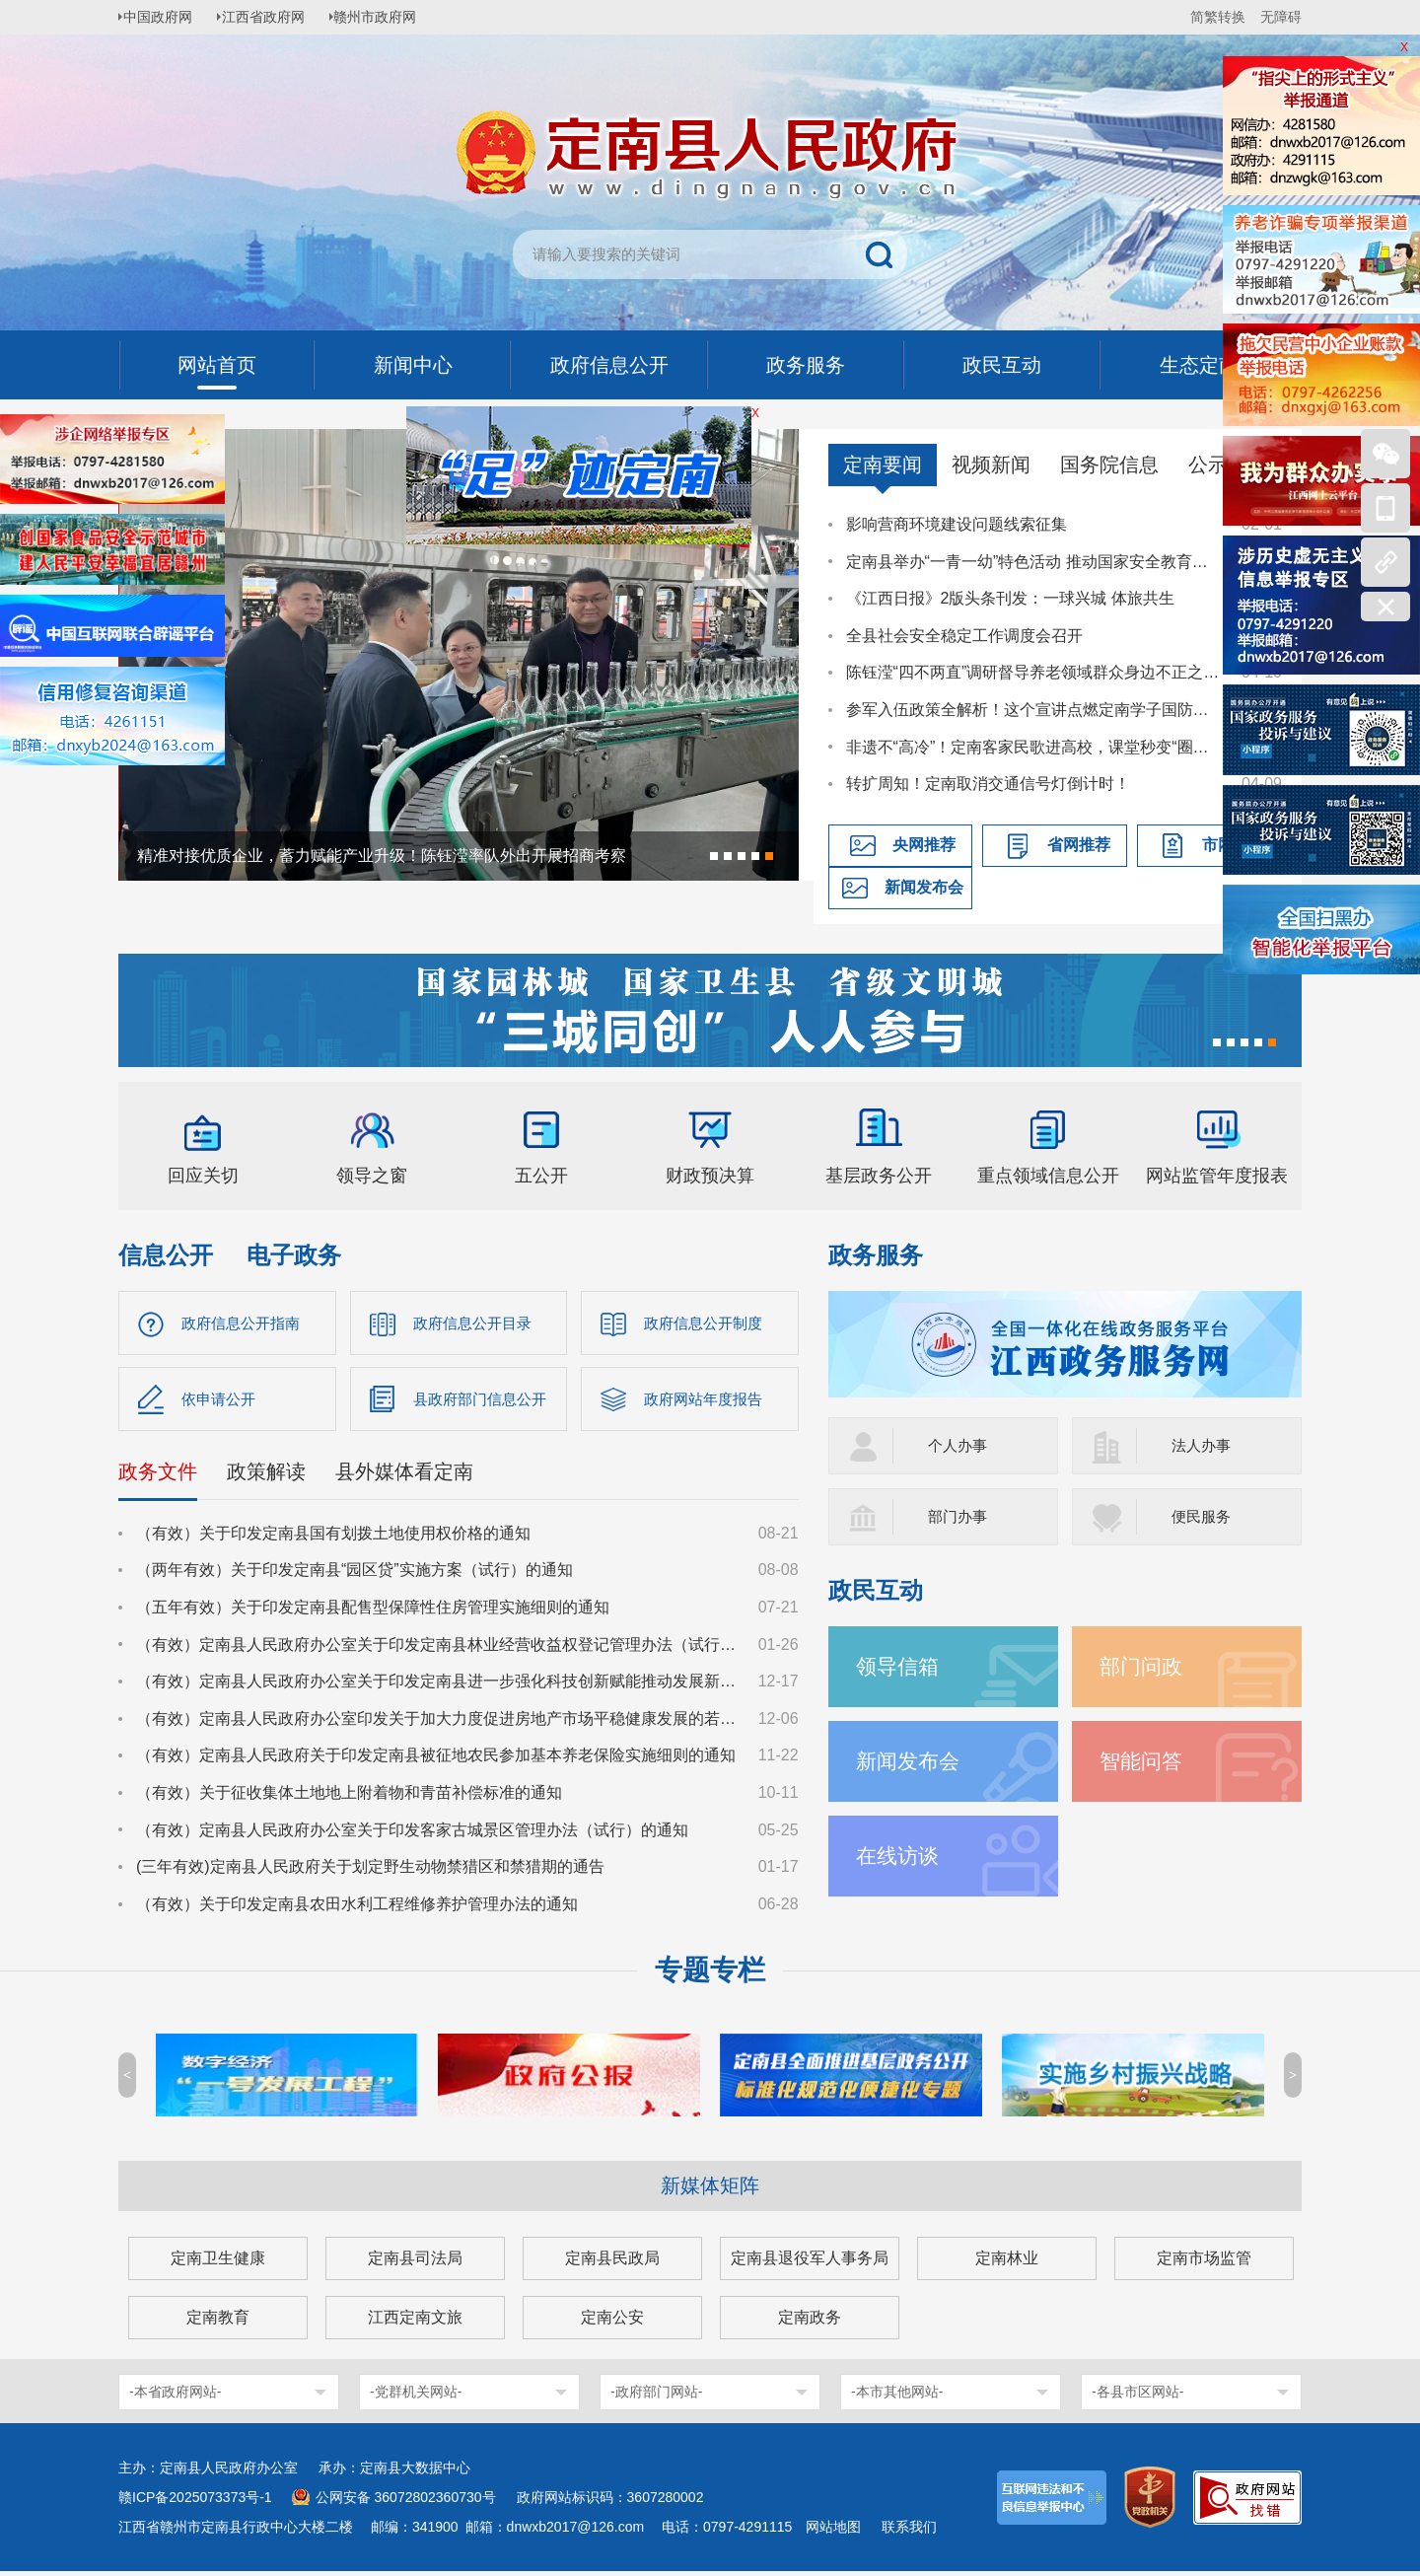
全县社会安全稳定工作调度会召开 (964, 635)
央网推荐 (924, 844)
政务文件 (157, 1475)
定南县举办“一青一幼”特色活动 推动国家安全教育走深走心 (1034, 561)
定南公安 (612, 2322)
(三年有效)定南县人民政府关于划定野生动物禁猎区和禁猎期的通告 (370, 1870)
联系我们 (909, 2532)
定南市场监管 (1204, 2262)
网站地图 (833, 2532)
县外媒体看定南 (404, 1475)
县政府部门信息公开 (484, 1401)
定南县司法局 (415, 2262)
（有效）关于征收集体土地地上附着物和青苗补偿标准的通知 (349, 1796)
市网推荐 (1233, 844)
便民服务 (1203, 1516)
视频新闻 (991, 464)
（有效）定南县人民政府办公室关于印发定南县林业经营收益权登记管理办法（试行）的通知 (438, 1648)
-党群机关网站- (416, 2396)
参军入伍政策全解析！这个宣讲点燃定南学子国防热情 (1034, 709)
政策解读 (266, 1475)
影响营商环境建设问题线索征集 (956, 524)
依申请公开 (220, 1401)
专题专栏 (710, 1975)
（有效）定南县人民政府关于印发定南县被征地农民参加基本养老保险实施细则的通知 (436, 1760)
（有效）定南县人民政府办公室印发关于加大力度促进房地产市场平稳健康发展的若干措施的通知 (438, 1722)
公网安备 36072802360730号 (406, 2502)
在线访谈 (899, 1855)
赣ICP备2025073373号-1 (195, 2502)
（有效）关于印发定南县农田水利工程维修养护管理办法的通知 (357, 1907)
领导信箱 (899, 1666)
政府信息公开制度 (707, 1323)
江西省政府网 (273, 17)
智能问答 (1143, 1761)
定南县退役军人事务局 (809, 2262)
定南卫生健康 (218, 2262)
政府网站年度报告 (707, 1401)
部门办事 (959, 1516)
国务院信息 (1109, 464)
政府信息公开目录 (476, 1323)
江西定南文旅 (415, 2322)
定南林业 (1006, 2262)
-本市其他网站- (897, 2396)
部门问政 (1143, 1666)
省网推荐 (1078, 844)
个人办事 (959, 1445)
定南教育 (217, 2322)
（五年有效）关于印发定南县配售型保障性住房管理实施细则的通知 (372, 1611)
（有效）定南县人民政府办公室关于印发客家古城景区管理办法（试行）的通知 (412, 1833)
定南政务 (809, 2322)
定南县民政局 (612, 2262)
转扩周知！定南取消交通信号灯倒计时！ (988, 783)
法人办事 (1203, 1445)
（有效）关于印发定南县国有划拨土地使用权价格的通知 (333, 1537)
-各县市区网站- (1137, 2396)
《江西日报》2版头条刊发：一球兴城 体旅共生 (1010, 598)
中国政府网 (162, 17)
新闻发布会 (924, 887)
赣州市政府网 (390, 17)
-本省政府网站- (175, 2396)
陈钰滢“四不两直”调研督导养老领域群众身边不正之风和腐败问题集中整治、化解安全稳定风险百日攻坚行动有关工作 (1034, 672)
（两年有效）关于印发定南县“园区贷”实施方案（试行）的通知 (354, 1574)
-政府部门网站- (656, 2396)
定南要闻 (882, 464)
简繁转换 (1217, 17)
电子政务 (294, 1255)
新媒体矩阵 (710, 2190)
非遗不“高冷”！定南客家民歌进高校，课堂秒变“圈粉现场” (1034, 747)
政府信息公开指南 (244, 1323)
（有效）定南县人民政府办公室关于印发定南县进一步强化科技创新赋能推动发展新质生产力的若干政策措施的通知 (438, 1685)
